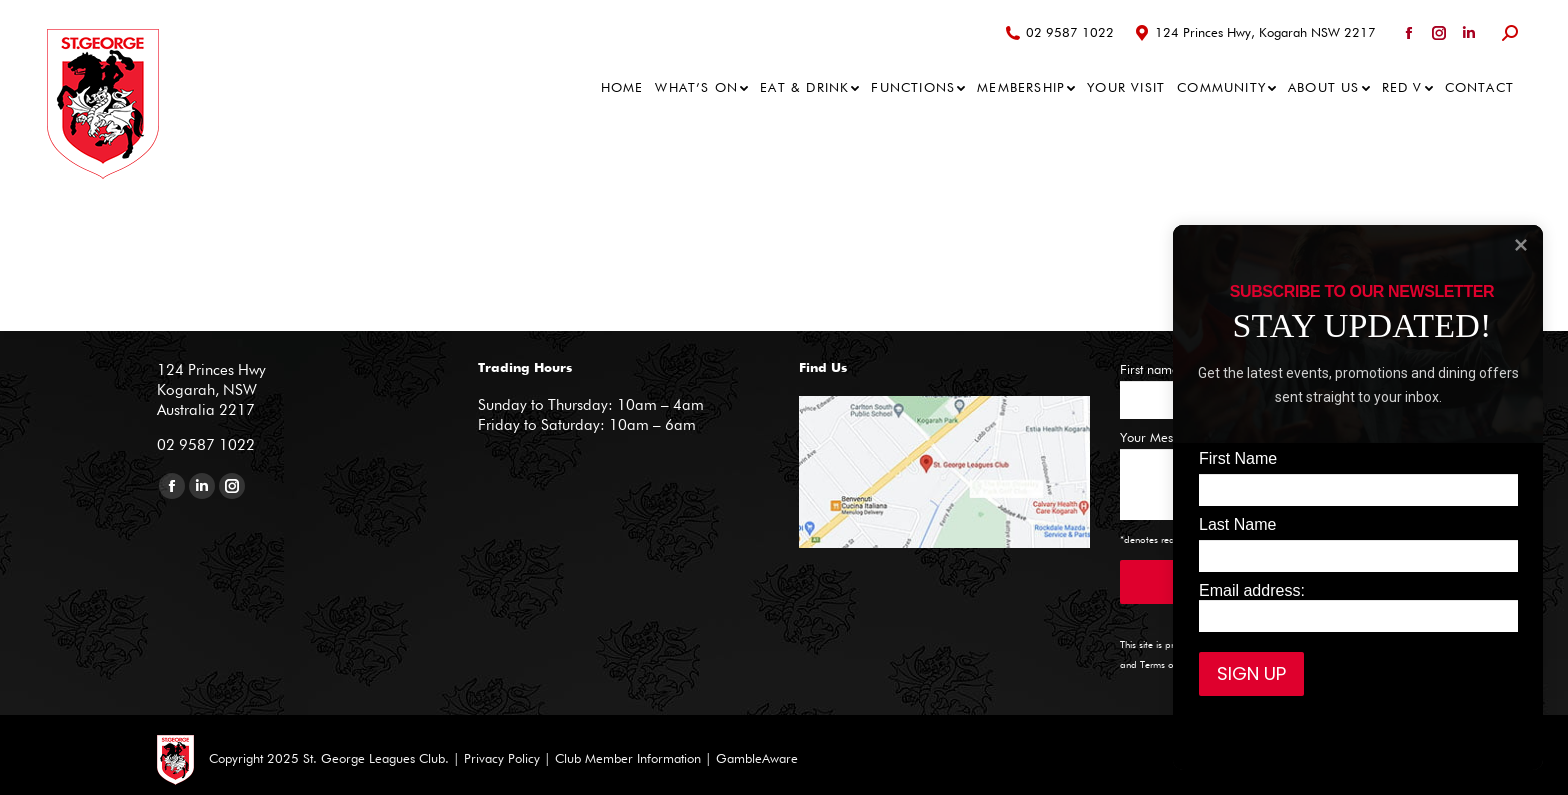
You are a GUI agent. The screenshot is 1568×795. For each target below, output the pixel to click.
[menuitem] (622, 88)
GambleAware (757, 759)
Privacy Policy (502, 759)
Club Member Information (626, 759)
